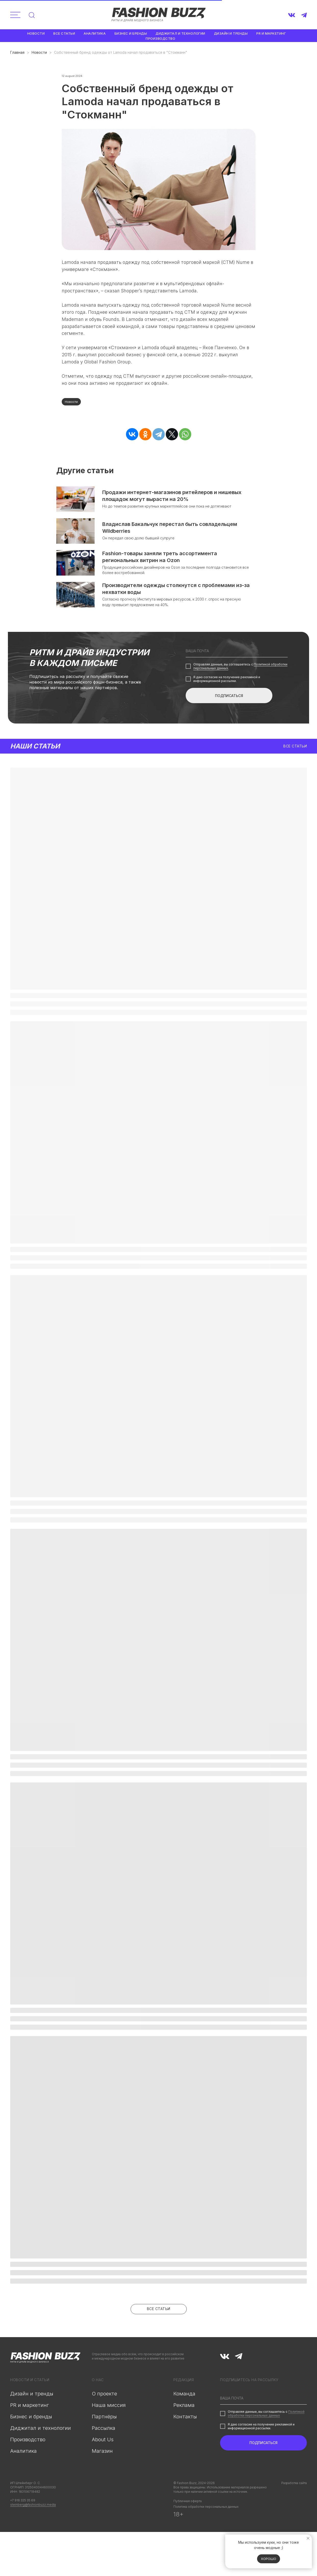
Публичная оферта (187, 2509)
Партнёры (104, 2425)
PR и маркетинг (271, 33)
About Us (102, 2448)
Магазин (102, 2459)
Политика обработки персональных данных (205, 2515)
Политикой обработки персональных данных (266, 2422)
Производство (160, 38)
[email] (237, 664)
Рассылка (103, 2436)
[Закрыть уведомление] (308, 2538)
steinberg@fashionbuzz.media (33, 2513)
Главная (17, 52)
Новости (36, 33)
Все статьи (64, 33)
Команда (184, 2402)
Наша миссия (109, 2413)
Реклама (184, 2413)
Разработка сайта (294, 2491)
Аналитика (95, 33)
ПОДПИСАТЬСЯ (229, 709)
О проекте (104, 2402)
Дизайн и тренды (231, 33)
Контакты (185, 2425)
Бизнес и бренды (131, 33)
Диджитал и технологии (180, 33)
